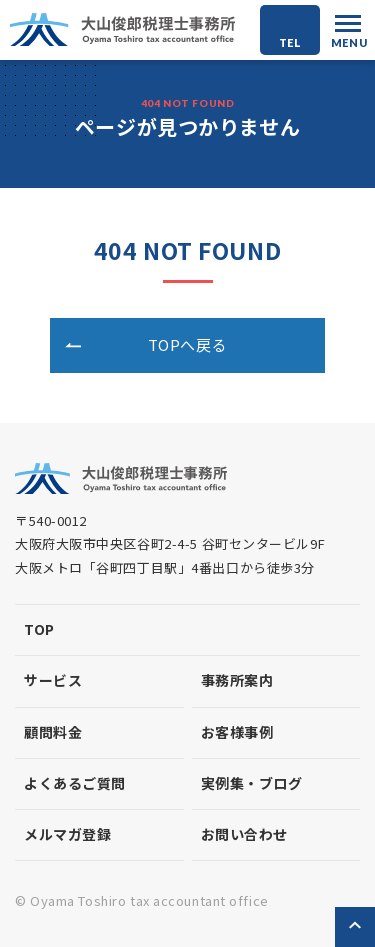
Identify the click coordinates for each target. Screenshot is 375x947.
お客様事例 (237, 732)
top (39, 629)
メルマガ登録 (67, 834)
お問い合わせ (244, 834)
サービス (53, 680)
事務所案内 (237, 680)
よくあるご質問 (75, 783)
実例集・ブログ (252, 783)
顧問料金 (53, 732)
